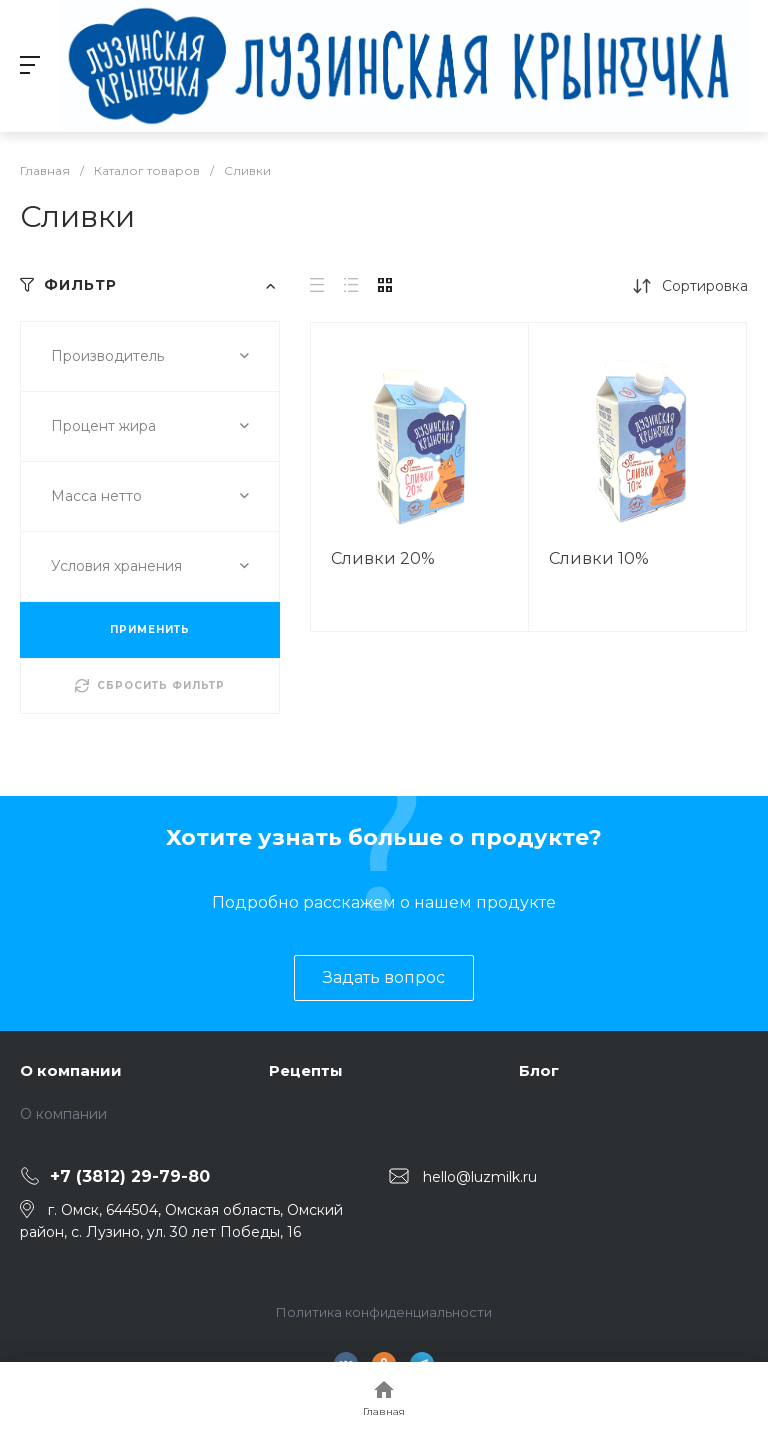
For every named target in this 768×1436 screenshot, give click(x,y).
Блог (539, 1070)
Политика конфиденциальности (384, 1312)
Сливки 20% (383, 558)
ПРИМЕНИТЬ (150, 629)
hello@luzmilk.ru (480, 1177)
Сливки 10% (599, 558)
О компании (71, 1070)
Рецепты (306, 1070)
